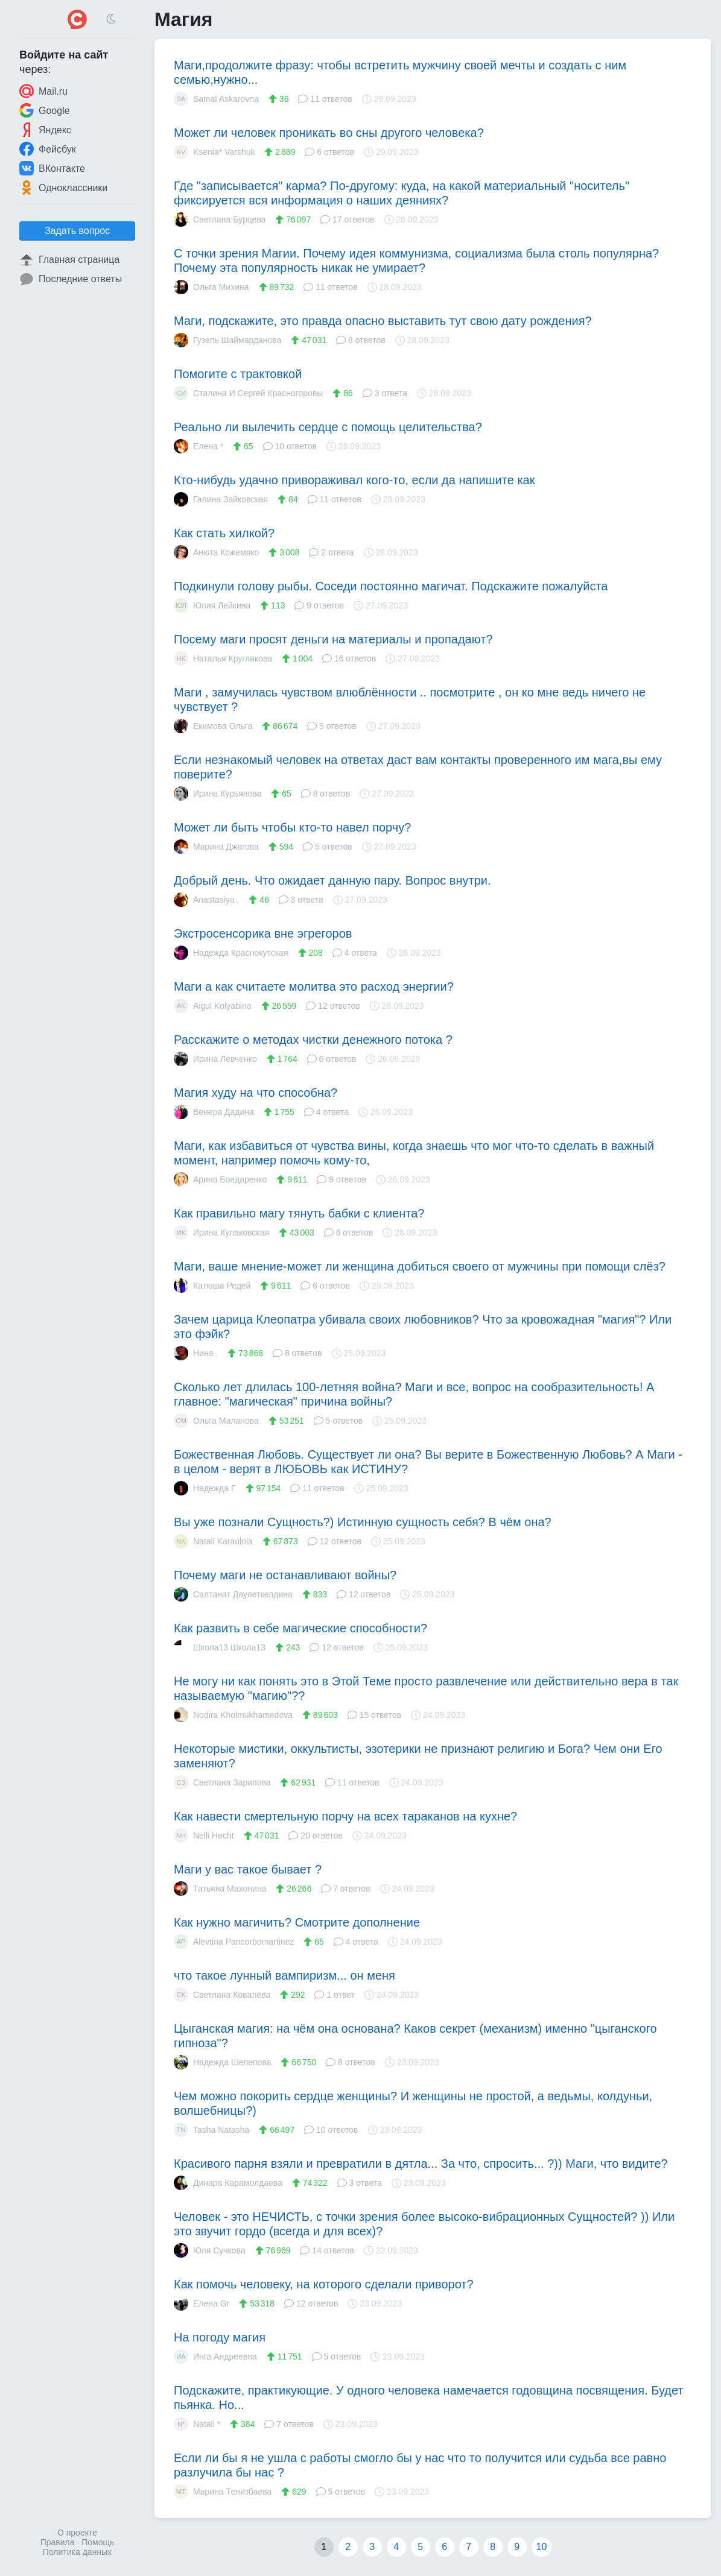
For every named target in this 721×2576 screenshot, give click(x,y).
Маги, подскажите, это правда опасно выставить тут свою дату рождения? (383, 320)
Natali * (197, 2424)
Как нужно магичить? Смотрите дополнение (297, 1922)
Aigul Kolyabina (213, 1006)
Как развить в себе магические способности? (300, 1628)
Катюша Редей (212, 1285)
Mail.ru (43, 91)
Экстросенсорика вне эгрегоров (263, 933)
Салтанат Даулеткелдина (233, 1594)
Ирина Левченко (215, 1059)
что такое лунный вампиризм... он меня (284, 1975)
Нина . (196, 1353)
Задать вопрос (77, 231)
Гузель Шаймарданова (227, 340)
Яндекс (45, 129)
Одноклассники (63, 187)
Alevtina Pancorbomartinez (234, 1941)
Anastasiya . (206, 899)
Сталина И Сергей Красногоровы (248, 393)
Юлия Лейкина (212, 605)
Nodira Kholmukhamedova (233, 1715)
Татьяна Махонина (220, 1888)
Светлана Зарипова (222, 1782)
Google (44, 110)
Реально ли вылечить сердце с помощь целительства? (328, 427)
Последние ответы (70, 279)
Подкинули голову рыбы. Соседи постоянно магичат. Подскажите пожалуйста (391, 586)
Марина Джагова (216, 846)
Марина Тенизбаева (223, 2491)
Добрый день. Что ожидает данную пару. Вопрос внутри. (332, 880)
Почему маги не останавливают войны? (285, 1575)
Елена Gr (201, 2303)
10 (541, 2547)
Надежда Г (205, 1488)
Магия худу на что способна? (255, 1092)
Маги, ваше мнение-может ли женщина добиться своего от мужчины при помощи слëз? (419, 1266)
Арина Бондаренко (220, 1179)
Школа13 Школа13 (219, 1647)
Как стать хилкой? (224, 533)
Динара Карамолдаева (228, 2183)
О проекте (77, 2532)
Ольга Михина (211, 287)
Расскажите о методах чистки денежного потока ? (313, 1039)
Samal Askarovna (216, 99)
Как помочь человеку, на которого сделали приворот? (324, 2284)
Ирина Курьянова (217, 793)
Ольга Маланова (216, 1420)
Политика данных (77, 2552)
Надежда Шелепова (222, 2062)
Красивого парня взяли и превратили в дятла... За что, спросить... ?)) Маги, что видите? (421, 2163)
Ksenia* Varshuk (214, 152)
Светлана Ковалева (222, 1994)
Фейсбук (47, 149)
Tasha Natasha (211, 2130)
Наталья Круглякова (223, 658)
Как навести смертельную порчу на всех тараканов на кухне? (345, 1816)
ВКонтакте (52, 168)
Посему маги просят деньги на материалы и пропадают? (333, 639)
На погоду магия (219, 2337)
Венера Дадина (214, 1112)
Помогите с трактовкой (238, 373)
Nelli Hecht (204, 1835)
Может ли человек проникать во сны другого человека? (329, 132)
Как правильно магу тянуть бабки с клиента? (299, 1213)
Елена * (198, 446)
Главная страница (69, 260)
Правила (57, 2542)
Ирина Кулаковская (221, 1232)
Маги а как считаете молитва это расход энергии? (314, 986)
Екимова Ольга (213, 726)
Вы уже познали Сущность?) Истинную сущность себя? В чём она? (362, 1522)
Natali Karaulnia (213, 1541)
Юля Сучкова (210, 2250)
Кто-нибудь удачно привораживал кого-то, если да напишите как (354, 480)
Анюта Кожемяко (216, 552)
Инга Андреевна (215, 2356)
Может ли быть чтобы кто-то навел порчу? (292, 827)
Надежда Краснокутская (231, 952)
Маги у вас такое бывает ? (248, 1869)
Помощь (97, 2542)
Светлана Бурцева (219, 219)
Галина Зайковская (221, 499)
